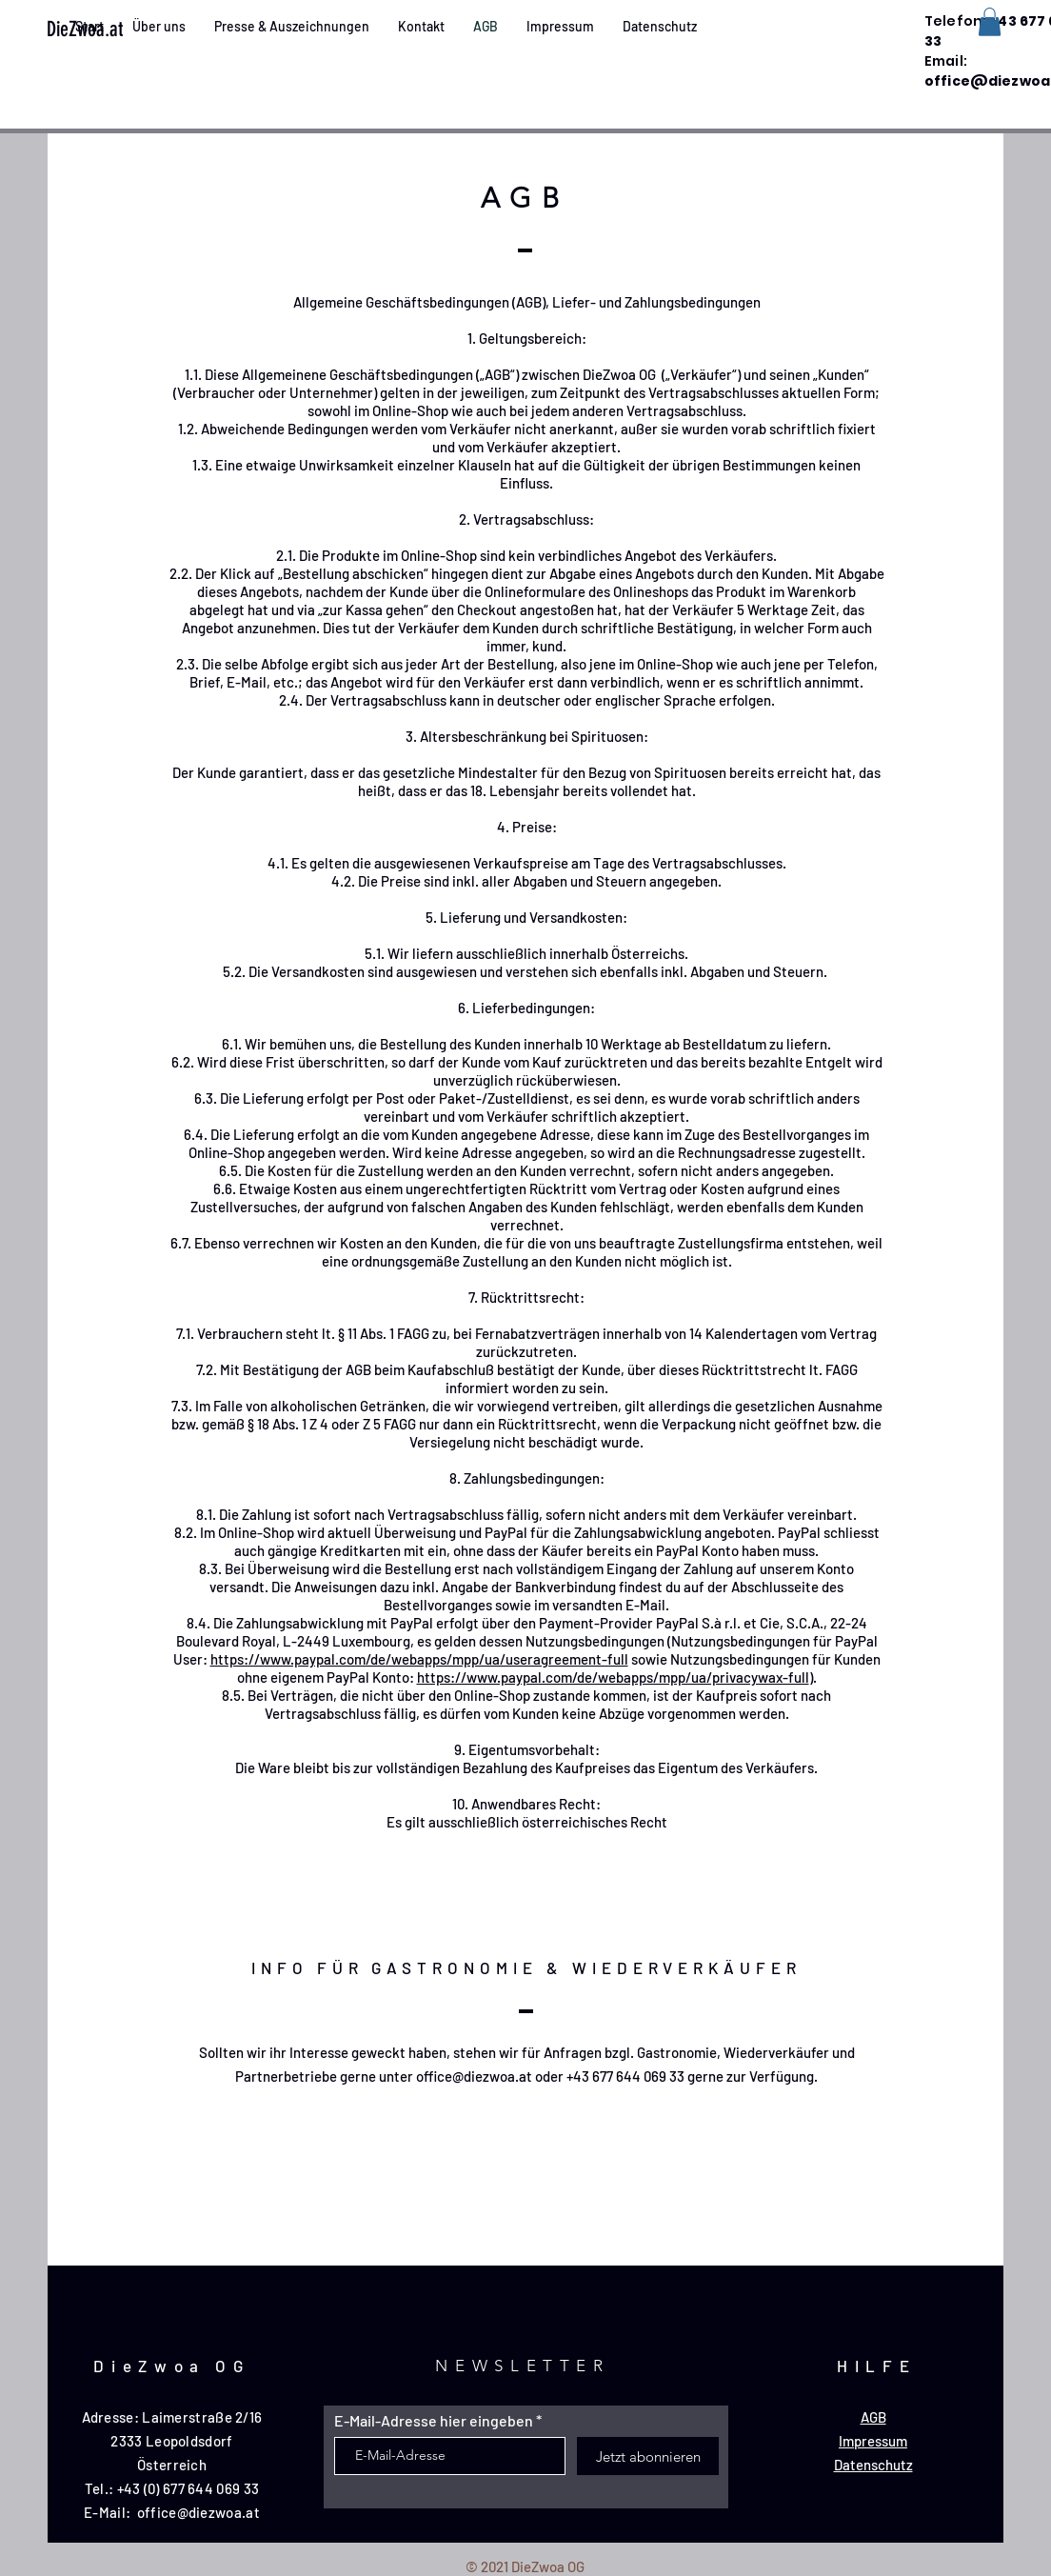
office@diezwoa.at (474, 2076)
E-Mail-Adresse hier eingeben (433, 2420)
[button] (989, 22)
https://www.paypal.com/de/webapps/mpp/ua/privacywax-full (613, 1677)
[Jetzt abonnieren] (648, 2456)
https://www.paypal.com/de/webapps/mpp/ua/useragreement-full (419, 1658)
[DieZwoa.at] (117, 29)
